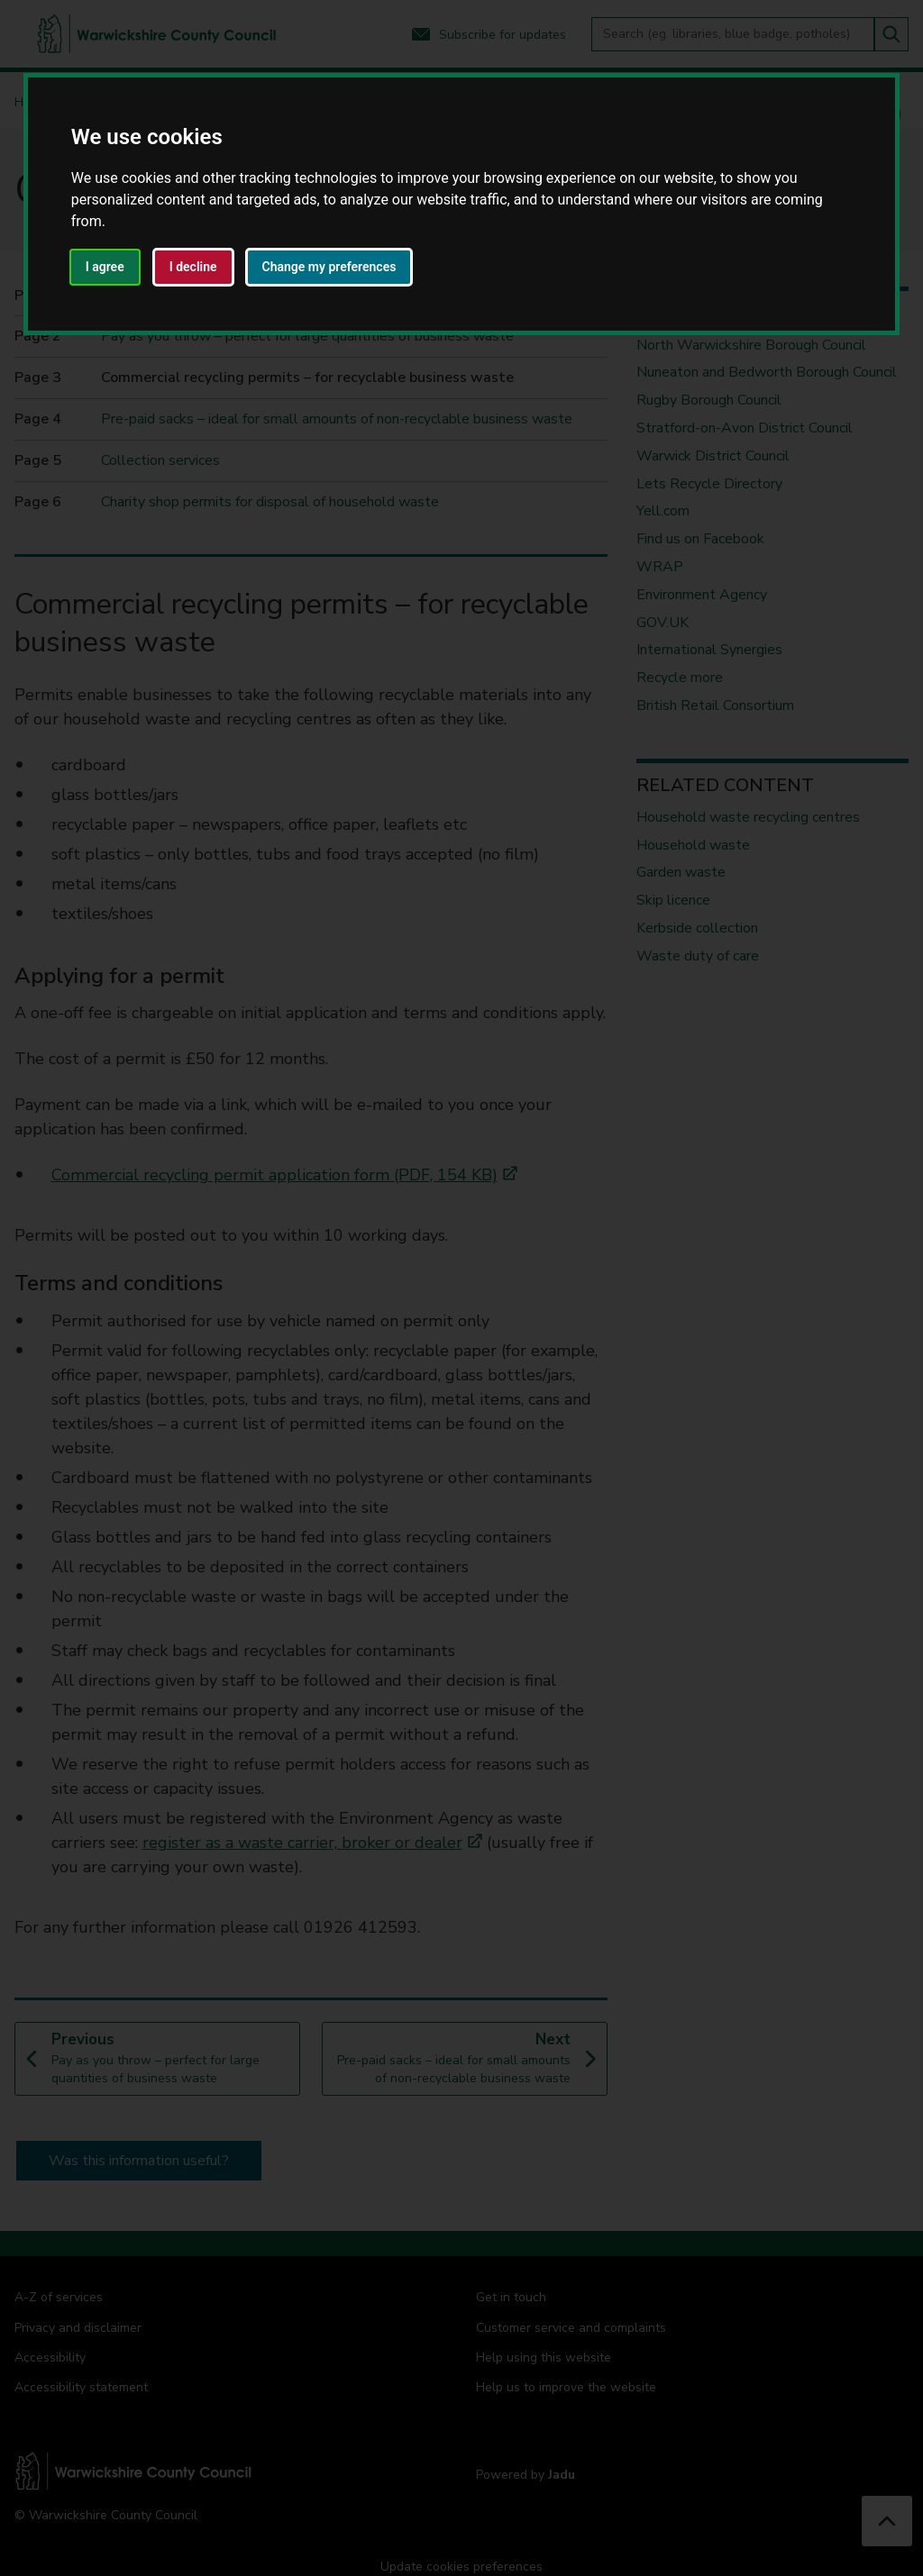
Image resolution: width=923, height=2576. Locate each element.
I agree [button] (105, 266)
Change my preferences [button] (329, 266)
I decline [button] (193, 266)
